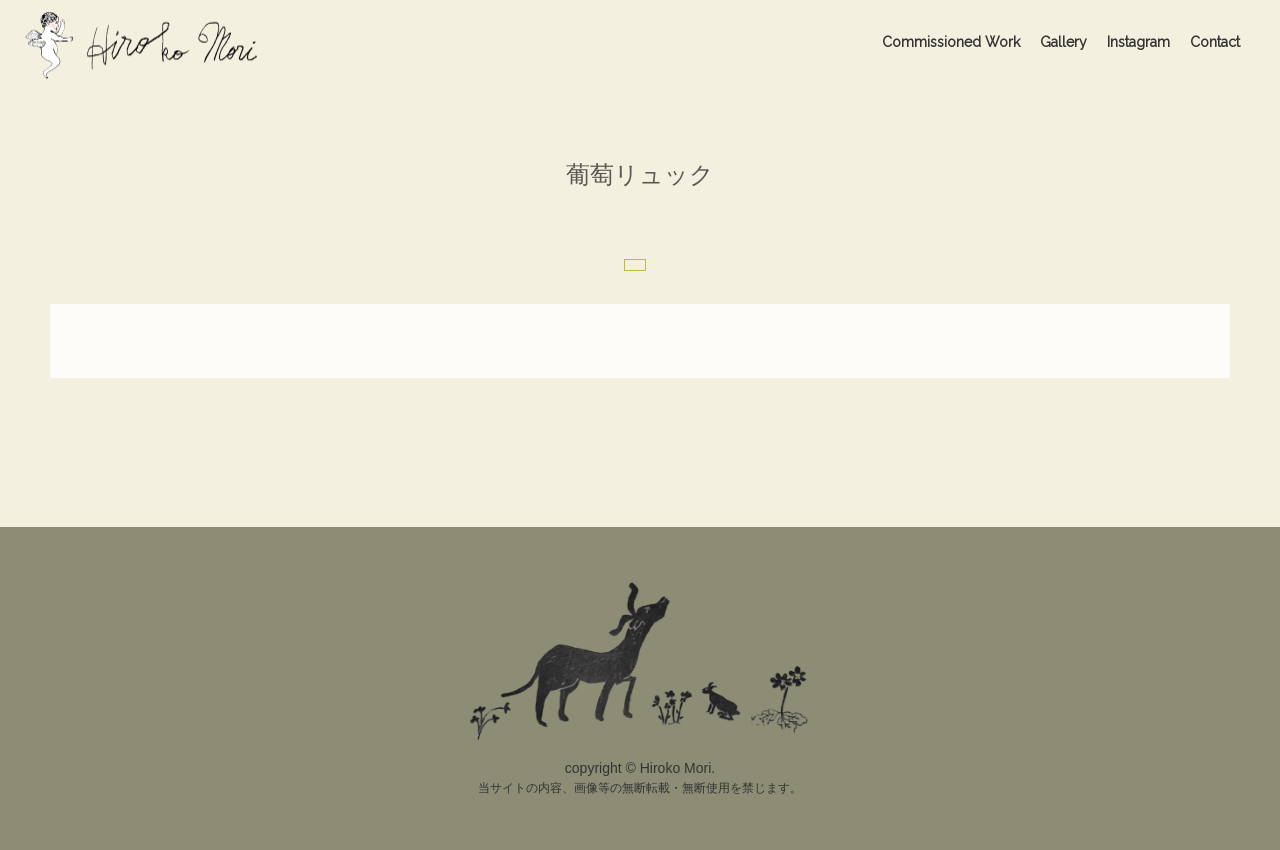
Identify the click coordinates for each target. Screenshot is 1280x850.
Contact (1215, 42)
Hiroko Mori (145, 44)
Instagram (1138, 42)
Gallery (1063, 42)
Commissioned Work (951, 42)
